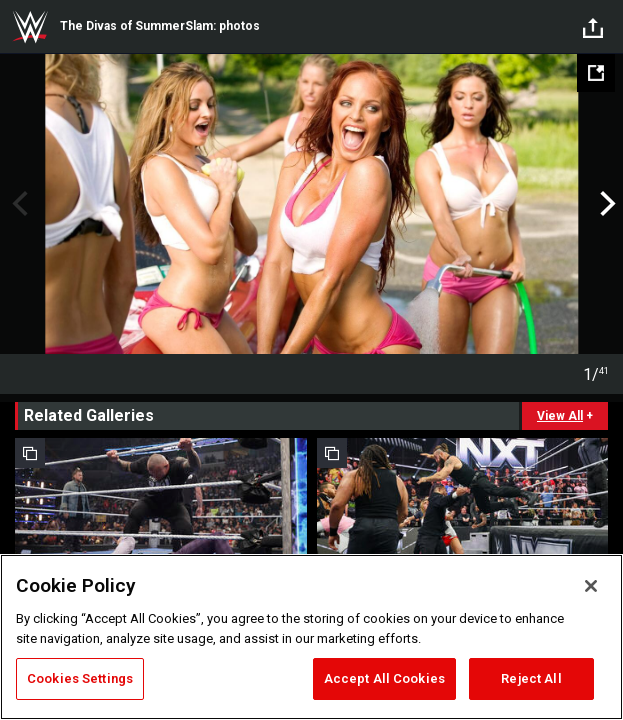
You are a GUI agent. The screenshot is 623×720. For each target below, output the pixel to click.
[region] (311, 637)
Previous (17, 204)
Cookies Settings (80, 678)
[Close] (591, 586)
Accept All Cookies (384, 678)
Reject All (531, 678)
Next (605, 204)
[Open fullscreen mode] (596, 73)
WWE (30, 27)
